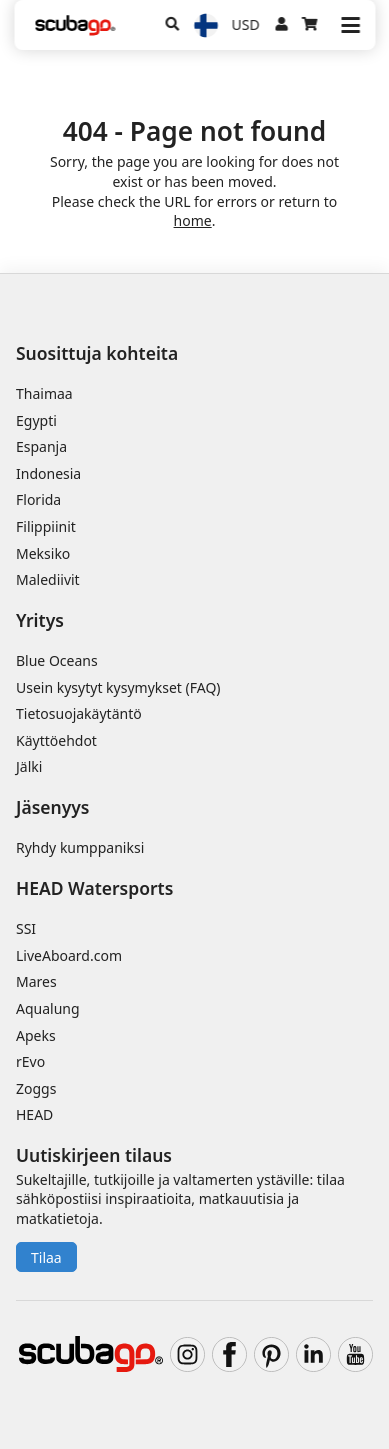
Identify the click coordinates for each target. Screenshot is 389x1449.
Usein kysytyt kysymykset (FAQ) (118, 687)
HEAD (34, 1114)
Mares (36, 981)
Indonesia (48, 473)
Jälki (29, 766)
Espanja (41, 446)
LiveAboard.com (69, 955)
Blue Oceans (57, 660)
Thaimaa (44, 393)
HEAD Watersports (94, 888)
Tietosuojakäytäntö (79, 713)
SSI (26, 928)
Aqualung (48, 1008)
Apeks (36, 1035)
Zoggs (36, 1088)
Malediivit (48, 579)
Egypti (36, 420)
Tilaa (46, 1257)
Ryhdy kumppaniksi (80, 847)
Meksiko (43, 553)
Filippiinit (46, 526)
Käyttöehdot (56, 740)
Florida (38, 499)
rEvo (30, 1061)
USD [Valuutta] (246, 24)
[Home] (75, 25)
